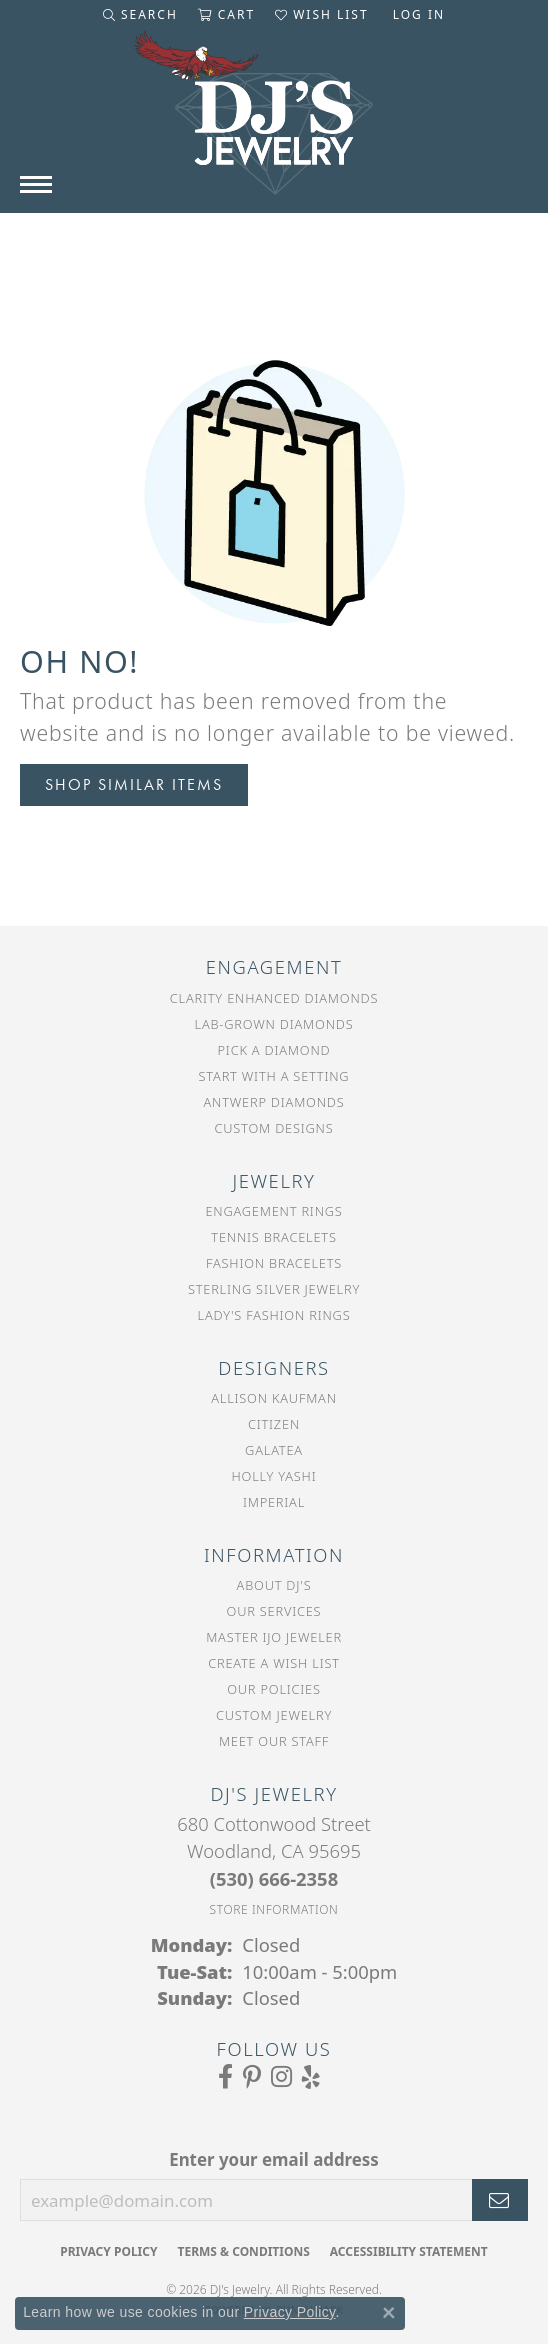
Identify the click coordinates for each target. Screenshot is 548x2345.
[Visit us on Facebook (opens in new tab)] (225, 2077)
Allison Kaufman (274, 1398)
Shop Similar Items (134, 784)
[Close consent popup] (389, 2313)
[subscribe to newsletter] (500, 2200)
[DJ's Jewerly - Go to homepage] (274, 123)
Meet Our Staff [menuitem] (274, 1741)
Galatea (274, 1450)
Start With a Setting (274, 1076)
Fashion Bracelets (274, 1263)
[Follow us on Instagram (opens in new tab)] (281, 2077)
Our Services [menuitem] (274, 1611)
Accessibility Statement (409, 2251)
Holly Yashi (274, 1476)
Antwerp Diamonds (273, 1102)
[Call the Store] (274, 1878)
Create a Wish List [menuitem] (274, 1663)
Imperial (274, 1502)
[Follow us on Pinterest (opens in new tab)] (252, 2077)
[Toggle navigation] (36, 184)
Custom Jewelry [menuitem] (274, 1715)
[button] (140, 15)
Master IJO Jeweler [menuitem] (274, 1637)
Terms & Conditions (243, 2251)
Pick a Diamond (274, 1050)
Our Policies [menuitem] (274, 1689)
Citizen (274, 1424)
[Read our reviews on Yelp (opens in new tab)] (311, 2077)
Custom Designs (274, 1128)
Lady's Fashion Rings (274, 1315)
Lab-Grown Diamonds (274, 1024)
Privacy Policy (108, 2251)
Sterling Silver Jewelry (274, 1289)
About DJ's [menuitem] (274, 1585)
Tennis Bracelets (273, 1237)
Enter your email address (274, 2159)
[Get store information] (274, 1909)
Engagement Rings (273, 1211)
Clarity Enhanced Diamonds (274, 998)
